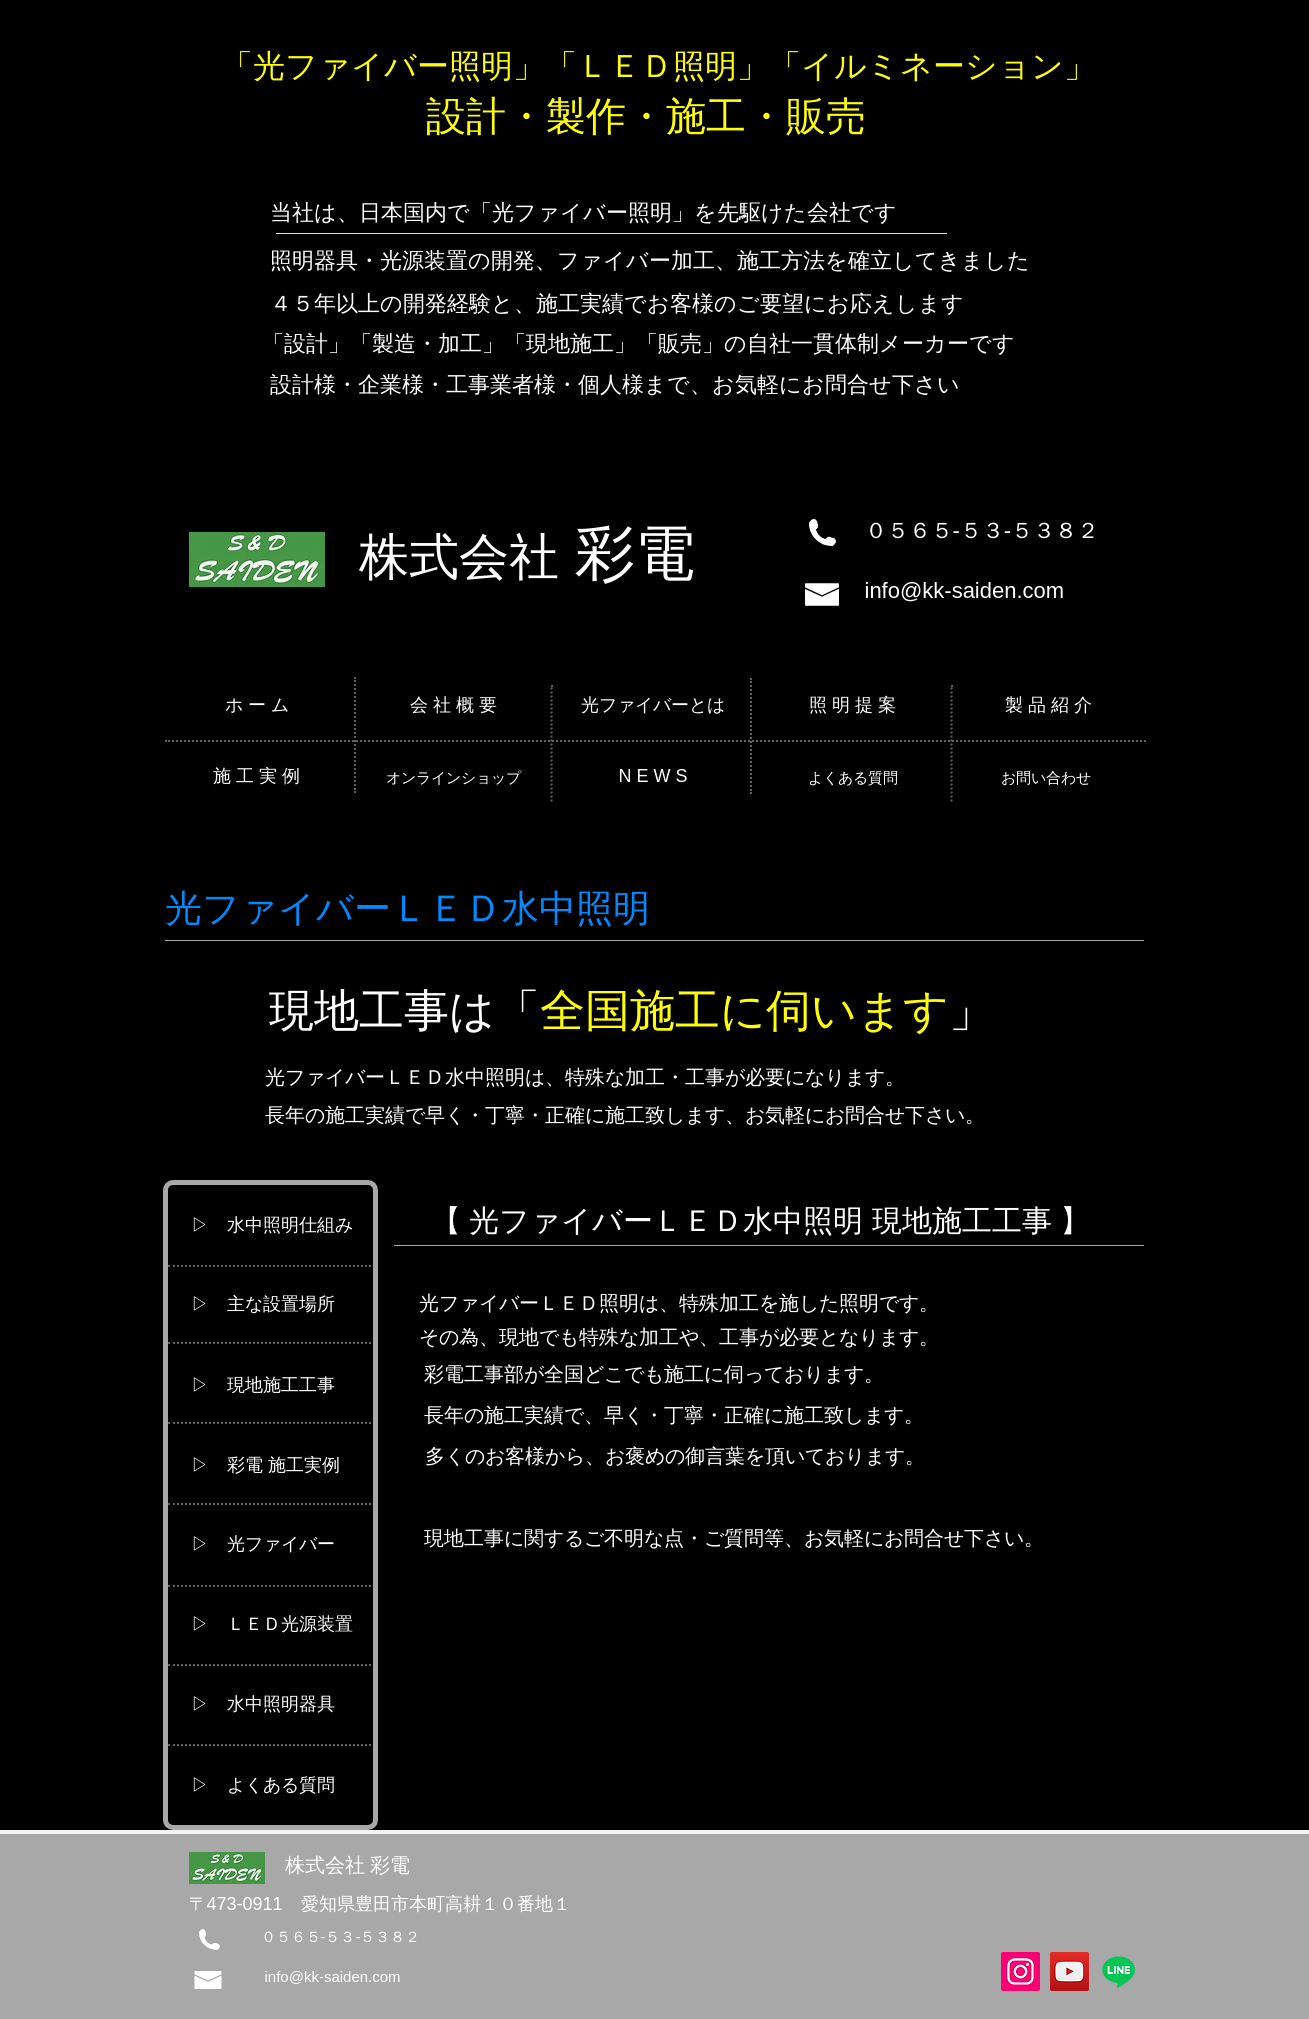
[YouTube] (1069, 1971)
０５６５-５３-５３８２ (982, 530)
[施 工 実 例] (257, 777)
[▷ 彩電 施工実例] (281, 1466)
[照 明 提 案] (853, 706)
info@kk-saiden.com (965, 590)
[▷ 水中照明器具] (281, 1705)
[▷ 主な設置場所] (281, 1305)
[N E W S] (653, 777)
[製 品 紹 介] (1049, 706)
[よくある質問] (853, 777)
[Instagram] (1020, 1971)
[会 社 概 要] (454, 706)
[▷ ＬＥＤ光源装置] (281, 1625)
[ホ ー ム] (257, 706)
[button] (281, 1226)
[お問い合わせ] (1046, 777)
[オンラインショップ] (453, 777)
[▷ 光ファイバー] (281, 1545)
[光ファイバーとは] (653, 706)
